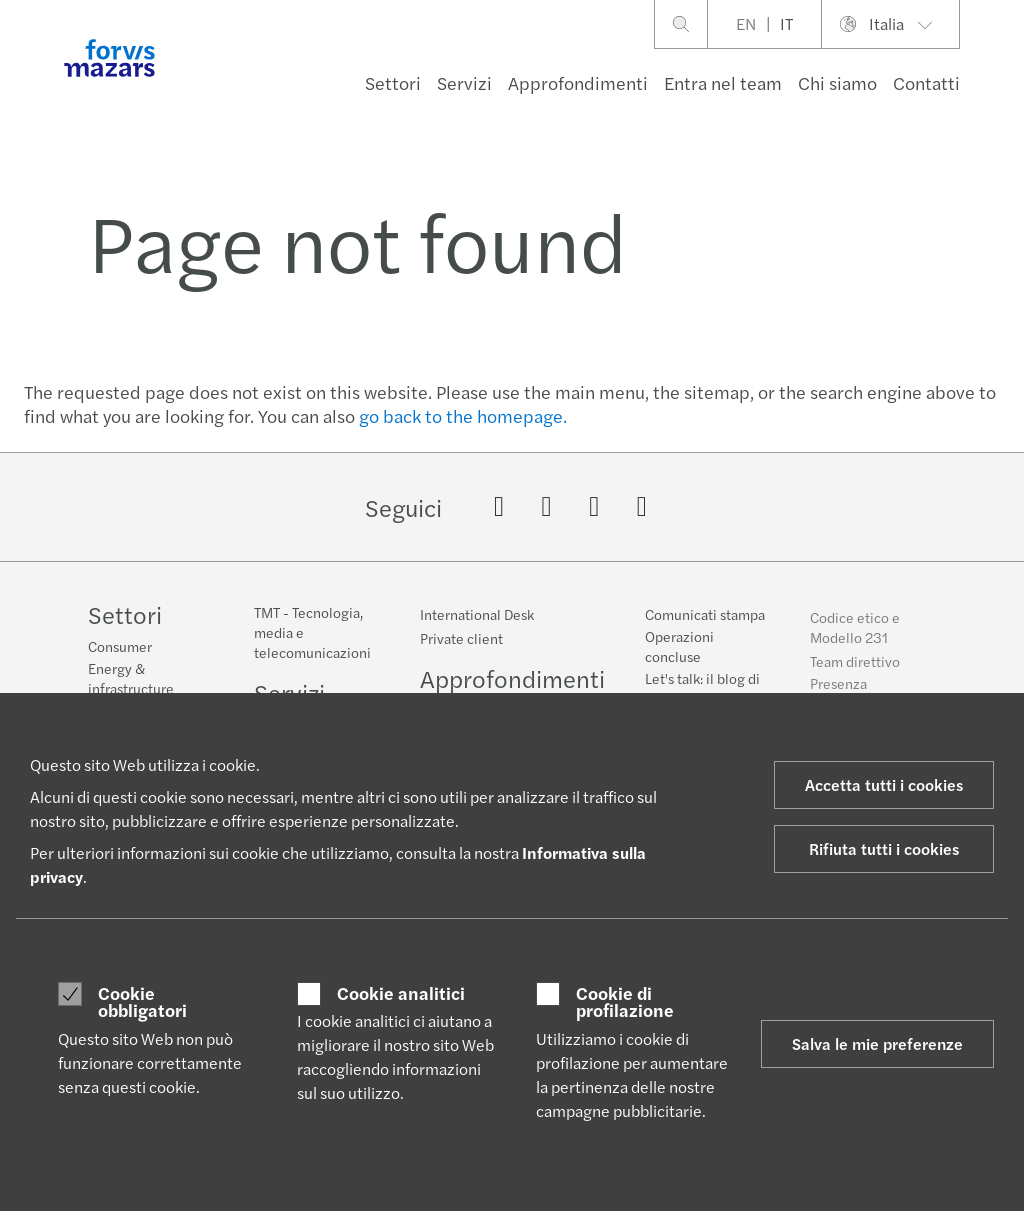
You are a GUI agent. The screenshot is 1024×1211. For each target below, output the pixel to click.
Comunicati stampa (705, 621)
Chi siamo (837, 82)
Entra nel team (723, 82)
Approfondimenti (578, 82)
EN (746, 23)
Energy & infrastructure (131, 678)
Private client (461, 638)
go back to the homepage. (463, 415)
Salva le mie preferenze (877, 1043)
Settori (393, 82)
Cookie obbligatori (142, 1001)
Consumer (120, 646)
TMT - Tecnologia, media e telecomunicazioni (312, 632)
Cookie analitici (401, 993)
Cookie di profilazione (625, 1001)
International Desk (477, 614)
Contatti (926, 82)
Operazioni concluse (679, 653)
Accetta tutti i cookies (884, 784)
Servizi (464, 82)
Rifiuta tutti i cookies (884, 848)
